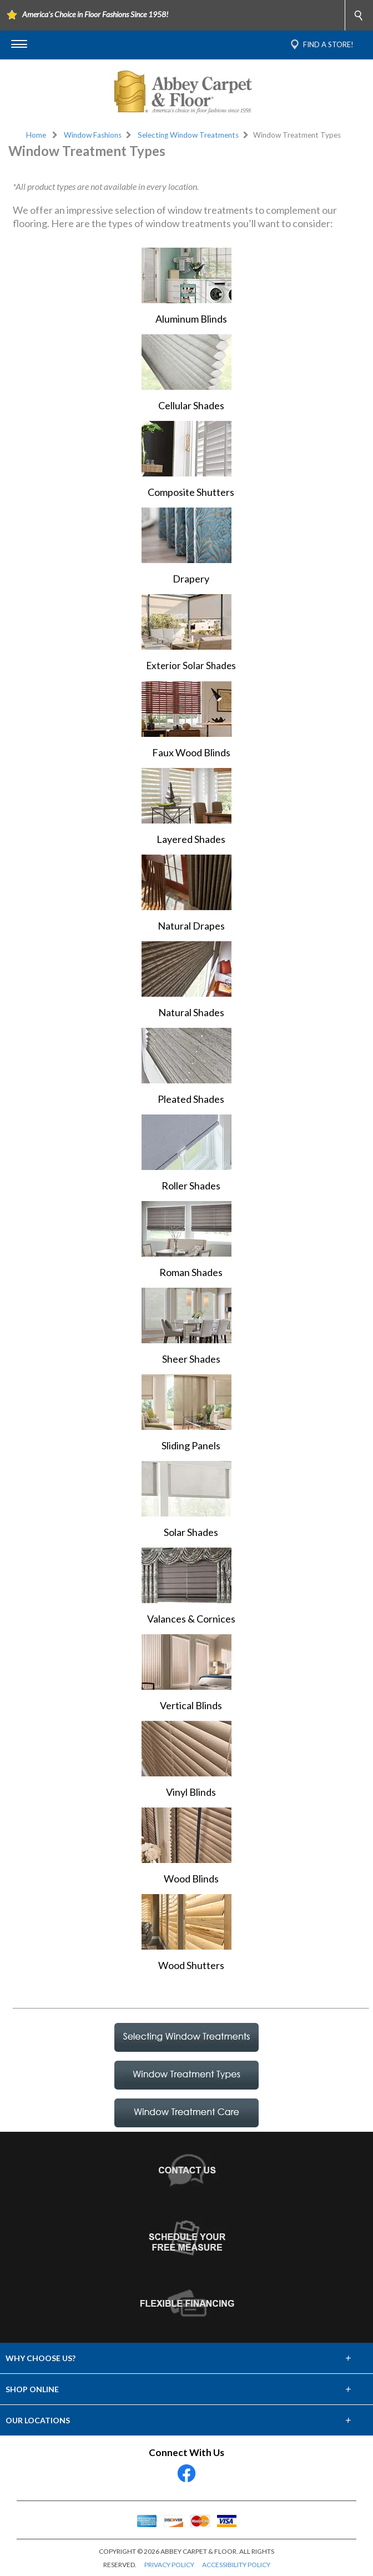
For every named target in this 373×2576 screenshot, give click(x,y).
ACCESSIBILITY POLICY (236, 2564)
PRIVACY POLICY (169, 2564)
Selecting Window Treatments (188, 134)
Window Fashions (93, 134)
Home (36, 134)
